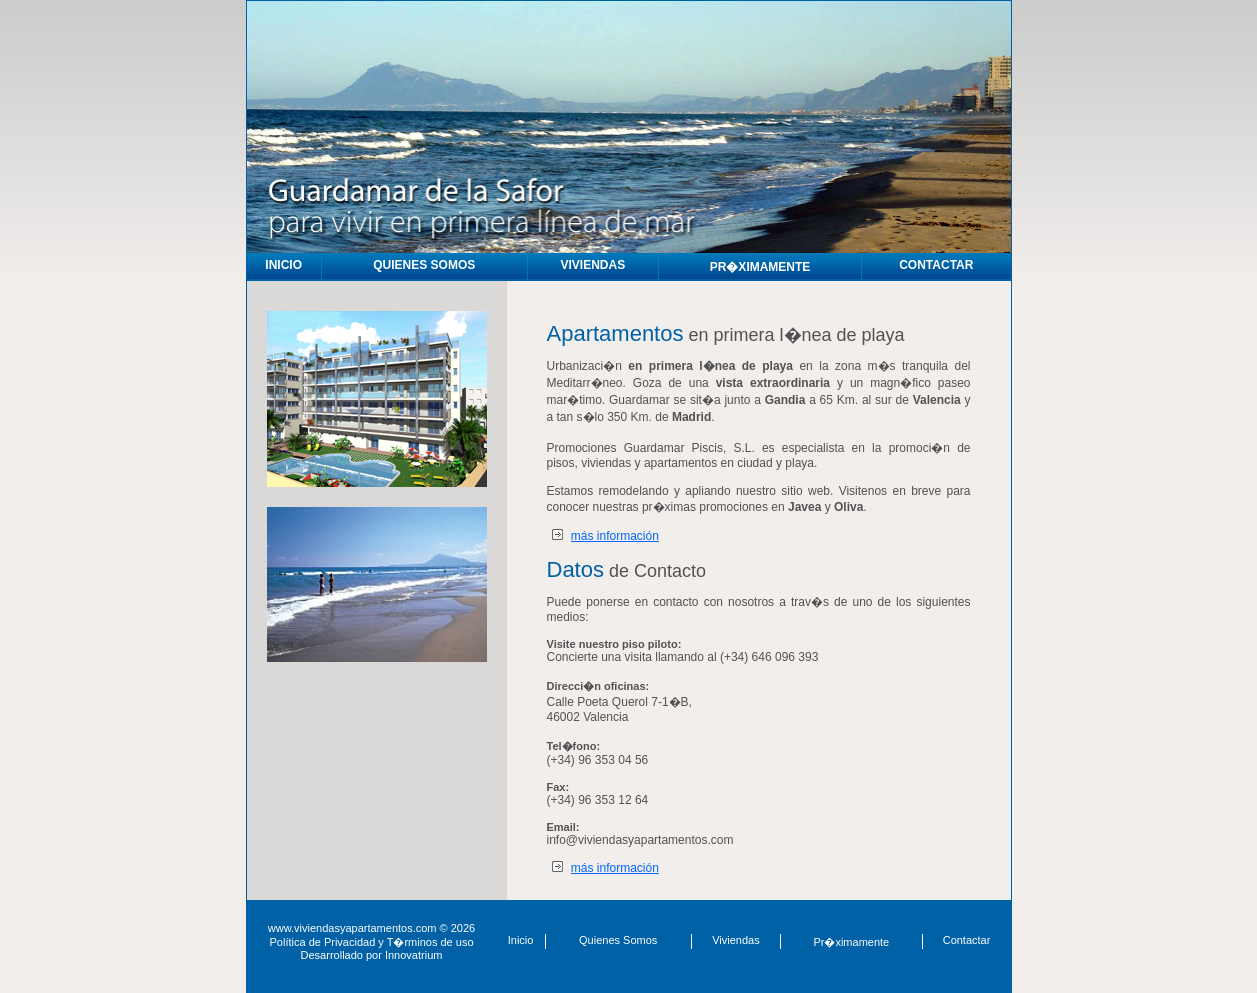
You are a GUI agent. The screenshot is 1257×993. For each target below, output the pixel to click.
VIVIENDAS (592, 265)
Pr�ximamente (851, 942)
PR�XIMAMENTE (760, 267)
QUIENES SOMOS (424, 265)
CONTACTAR (936, 265)
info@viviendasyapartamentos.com (640, 840)
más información (615, 536)
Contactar (967, 940)
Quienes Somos (618, 940)
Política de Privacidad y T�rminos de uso (372, 942)
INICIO (283, 265)
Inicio (521, 940)
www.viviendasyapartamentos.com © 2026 (371, 928)
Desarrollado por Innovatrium (372, 955)
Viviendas (736, 940)
